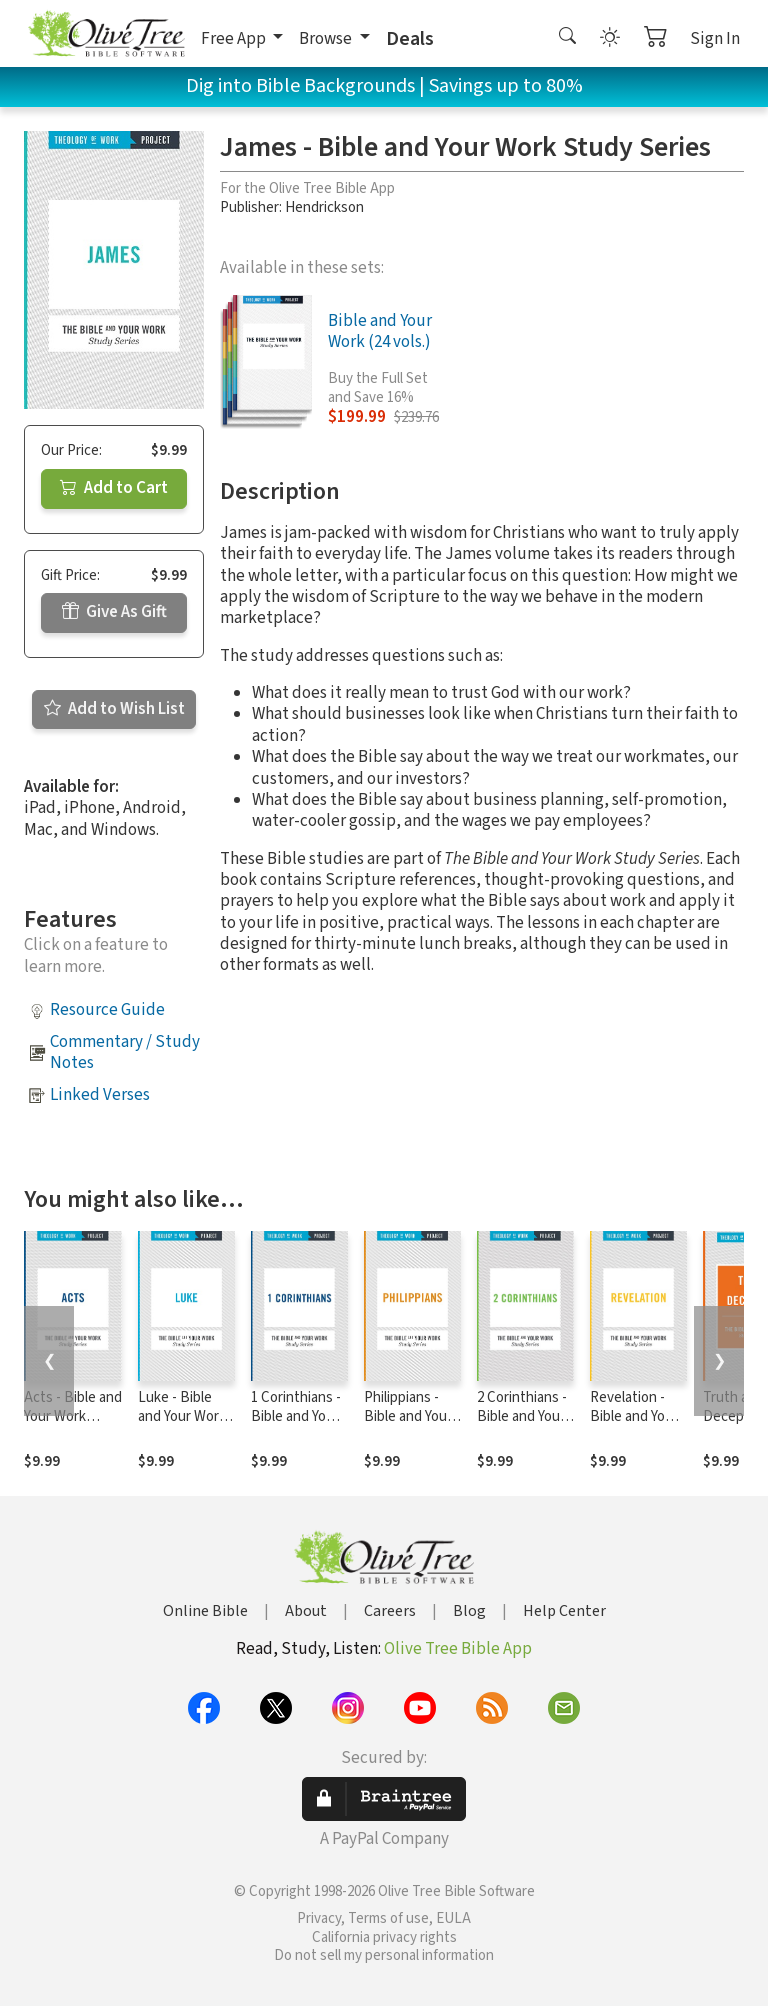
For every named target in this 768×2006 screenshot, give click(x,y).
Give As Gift (114, 612)
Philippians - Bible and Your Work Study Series (408, 1426)
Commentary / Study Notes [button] (125, 1052)
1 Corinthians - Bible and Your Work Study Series (296, 1426)
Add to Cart (114, 488)
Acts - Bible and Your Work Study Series (73, 1416)
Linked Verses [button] (100, 1095)
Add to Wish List (114, 709)
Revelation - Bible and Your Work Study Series (634, 1426)
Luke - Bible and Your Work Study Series (182, 1416)
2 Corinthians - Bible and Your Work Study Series (522, 1426)
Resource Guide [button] (107, 1010)
